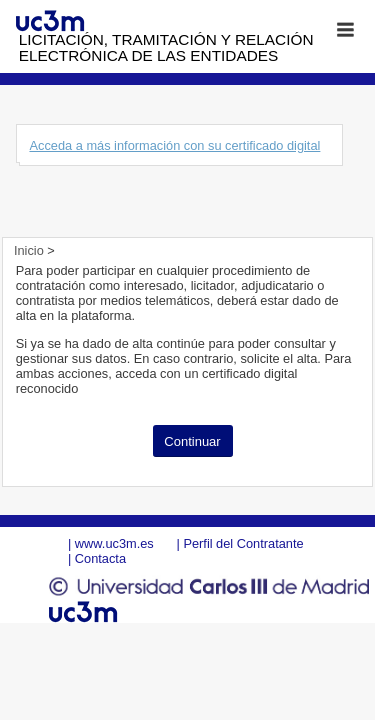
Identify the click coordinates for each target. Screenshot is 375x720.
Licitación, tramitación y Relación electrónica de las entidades (166, 47)
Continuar (192, 441)
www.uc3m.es (114, 543)
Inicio (30, 250)
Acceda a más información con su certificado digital (174, 145)
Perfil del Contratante (243, 543)
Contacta (100, 558)
